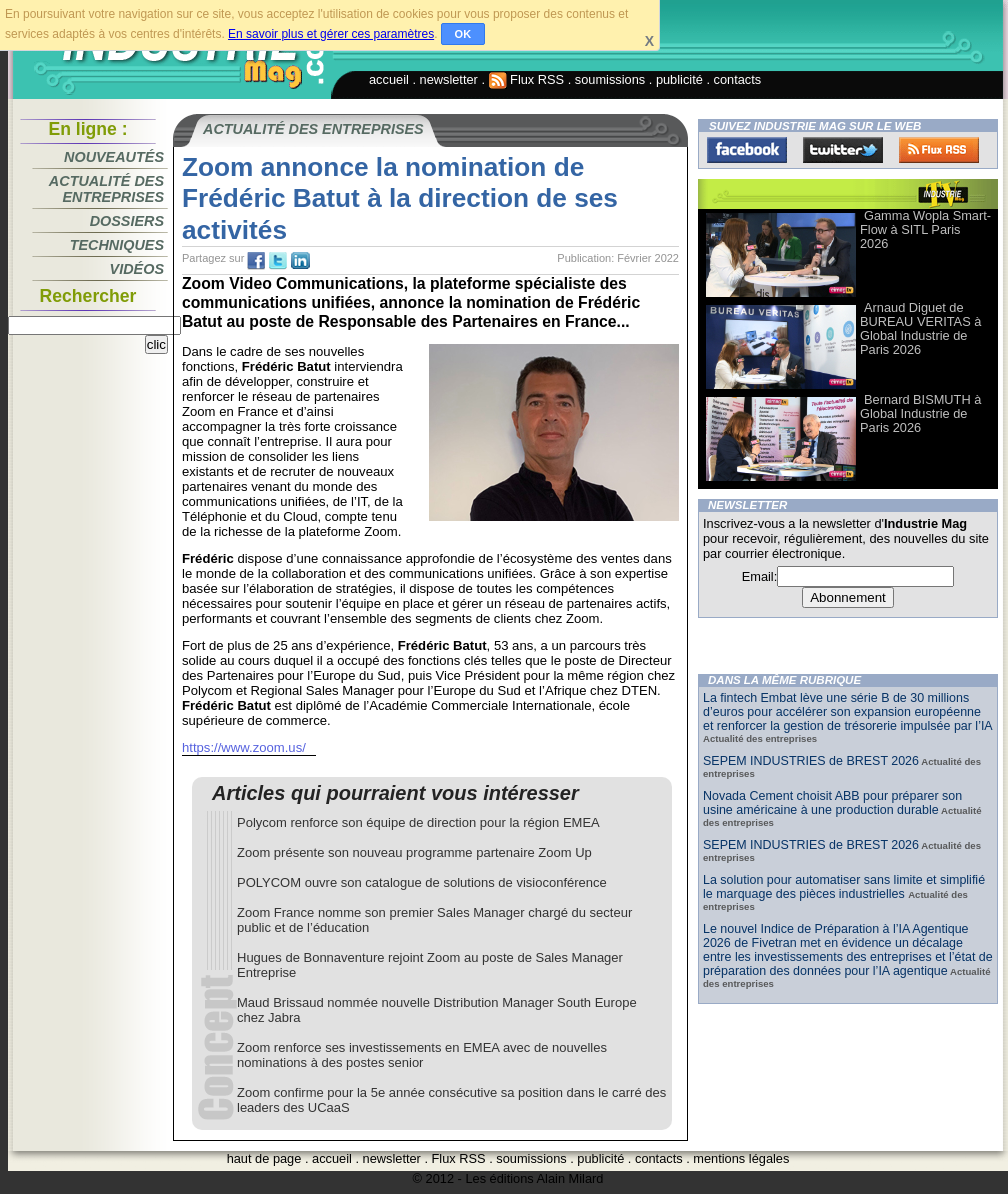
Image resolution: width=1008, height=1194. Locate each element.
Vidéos (137, 269)
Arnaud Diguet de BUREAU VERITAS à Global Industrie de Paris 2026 (920, 328)
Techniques (117, 245)
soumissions (610, 79)
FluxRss (939, 150)
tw (278, 261)
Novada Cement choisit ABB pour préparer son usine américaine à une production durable (832, 803)
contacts (738, 79)
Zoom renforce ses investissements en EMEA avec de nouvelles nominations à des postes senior (422, 1055)
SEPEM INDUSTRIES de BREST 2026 (811, 761)
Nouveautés (114, 157)
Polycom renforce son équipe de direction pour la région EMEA (418, 822)
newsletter (449, 79)
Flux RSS (527, 79)
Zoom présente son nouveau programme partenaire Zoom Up (414, 852)
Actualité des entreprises (106, 189)
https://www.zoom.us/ (244, 747)
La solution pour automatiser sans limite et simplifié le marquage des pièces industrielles (844, 887)
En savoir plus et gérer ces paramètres (331, 34)
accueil (389, 79)
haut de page (264, 1158)
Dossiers (127, 221)
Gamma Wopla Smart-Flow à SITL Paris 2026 (925, 229)
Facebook (747, 150)
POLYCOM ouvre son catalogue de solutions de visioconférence (422, 882)
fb (256, 261)
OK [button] (463, 34)
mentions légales (741, 1158)
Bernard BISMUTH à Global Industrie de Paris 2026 (920, 413)
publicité (679, 79)
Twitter (843, 150)
